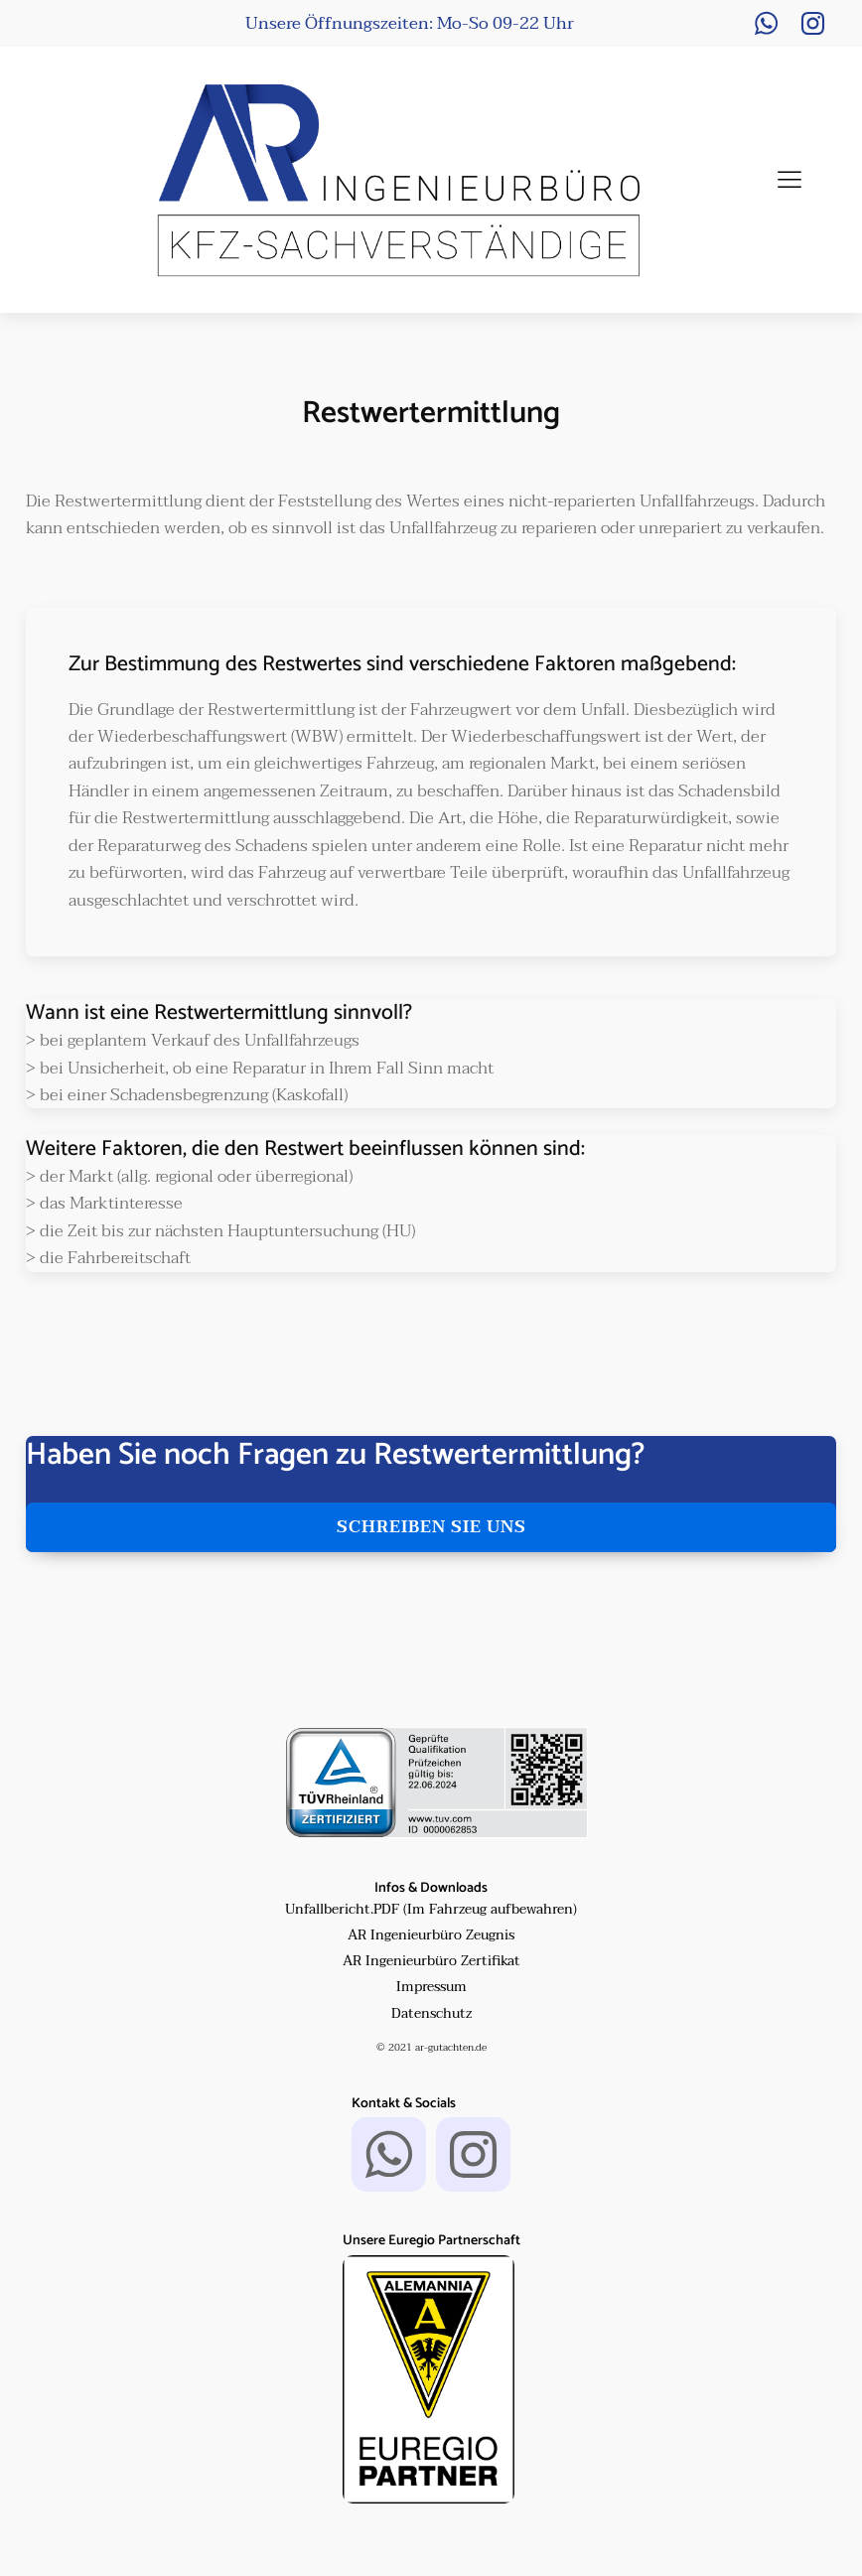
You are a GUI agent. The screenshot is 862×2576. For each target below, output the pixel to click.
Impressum (431, 1987)
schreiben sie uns (431, 1526)
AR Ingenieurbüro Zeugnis (431, 1935)
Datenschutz (431, 2014)
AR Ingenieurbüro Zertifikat (431, 1961)
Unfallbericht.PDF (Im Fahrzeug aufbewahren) (431, 1910)
